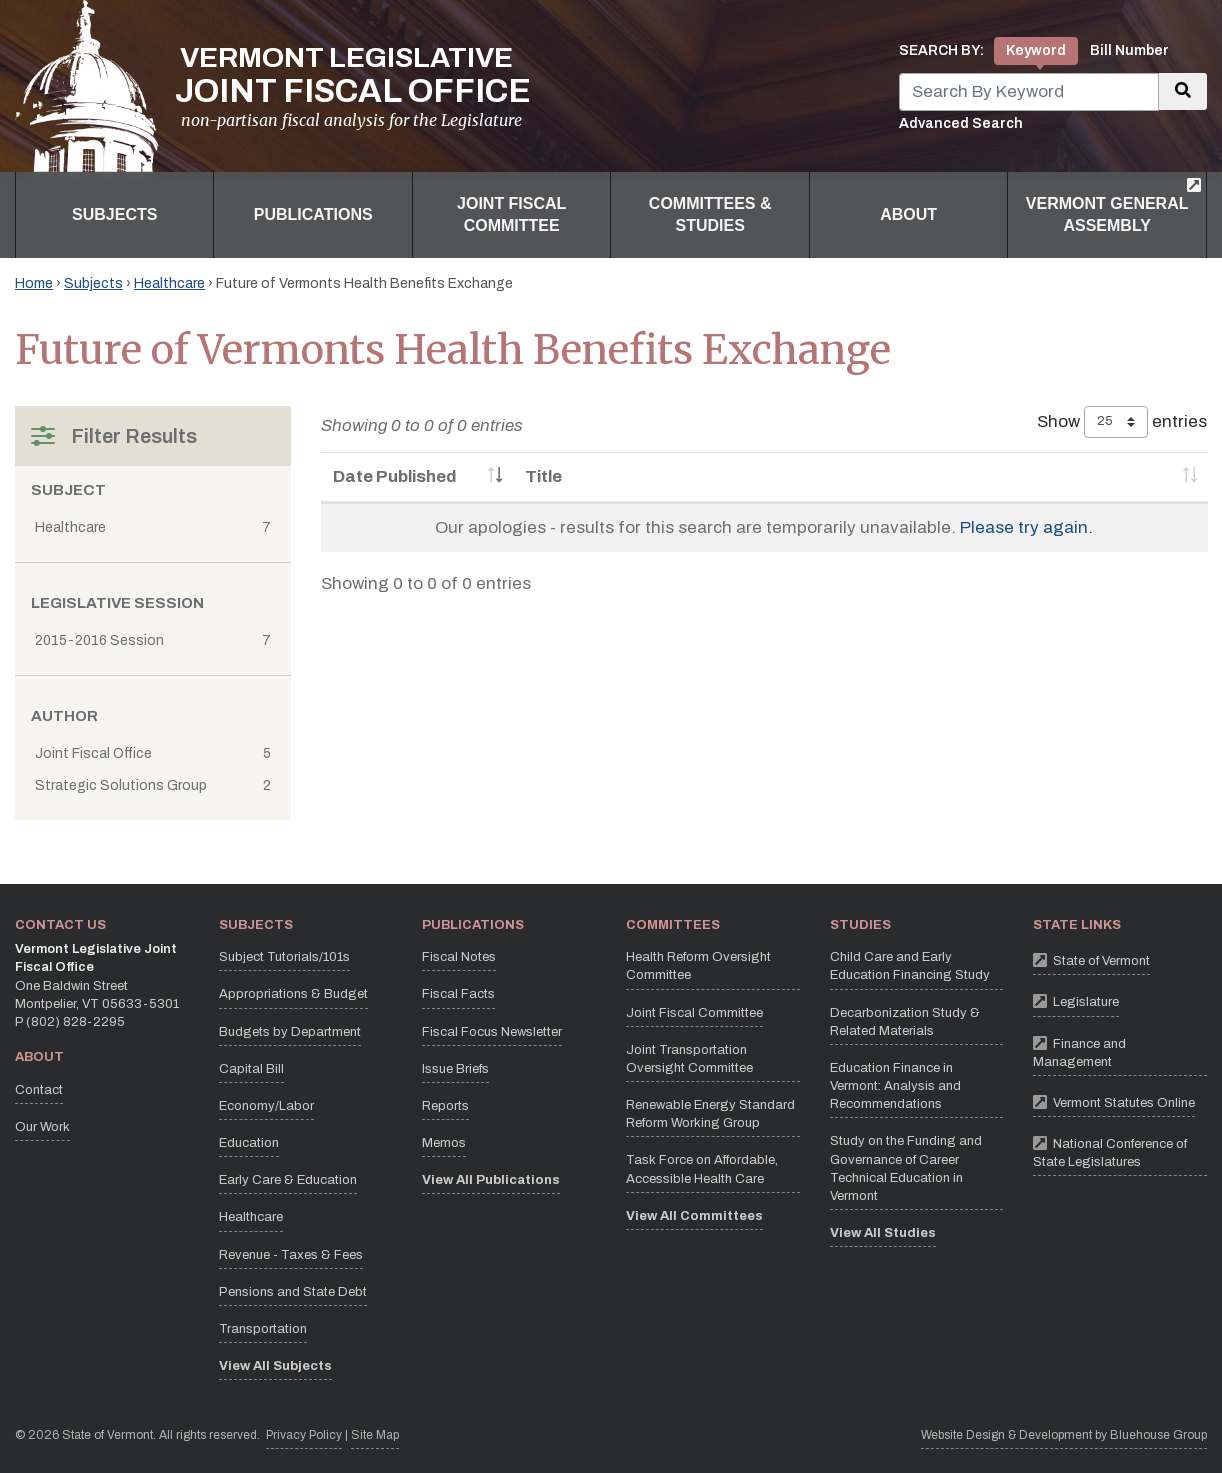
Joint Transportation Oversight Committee (689, 1059)
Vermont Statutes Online (1114, 1101)
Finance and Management (1120, 1050)
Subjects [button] (114, 214)
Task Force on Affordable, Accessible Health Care (702, 1169)
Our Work (42, 1127)
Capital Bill (251, 1069)
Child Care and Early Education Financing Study (910, 966)
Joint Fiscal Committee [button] (511, 214)
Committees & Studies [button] (710, 214)
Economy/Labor (266, 1106)
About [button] (908, 214)
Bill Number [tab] (1129, 50)
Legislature (1076, 1000)
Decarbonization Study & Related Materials (905, 1022)
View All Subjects (275, 1366)
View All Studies (883, 1233)
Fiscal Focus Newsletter (492, 1032)
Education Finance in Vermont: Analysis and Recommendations (895, 1086)
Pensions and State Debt (293, 1292)
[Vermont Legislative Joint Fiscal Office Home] (273, 86)
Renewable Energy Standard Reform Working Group (710, 1114)
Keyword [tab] (1036, 50)
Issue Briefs (455, 1069)
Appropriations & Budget (293, 994)
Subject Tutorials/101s (284, 957)
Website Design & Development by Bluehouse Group (1064, 1435)
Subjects (93, 283)
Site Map (375, 1435)
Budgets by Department (290, 1032)
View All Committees (694, 1216)
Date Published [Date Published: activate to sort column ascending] (395, 476)
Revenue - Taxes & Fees (291, 1255)
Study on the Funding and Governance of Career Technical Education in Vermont (906, 1168)
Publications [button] (313, 214)
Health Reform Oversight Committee (698, 966)
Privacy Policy (304, 1433)
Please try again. (1026, 527)
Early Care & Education (288, 1180)
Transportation (263, 1329)
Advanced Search (961, 123)
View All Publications (491, 1180)
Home (34, 283)
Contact (39, 1090)
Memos (444, 1143)
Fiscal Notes (459, 957)
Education (249, 1143)
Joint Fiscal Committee (694, 1013)
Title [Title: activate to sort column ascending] (543, 476)
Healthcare (169, 283)
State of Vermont (1091, 959)
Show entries (1122, 422)
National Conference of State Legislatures (1120, 1150)
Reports (445, 1106)
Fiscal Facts (458, 994)
